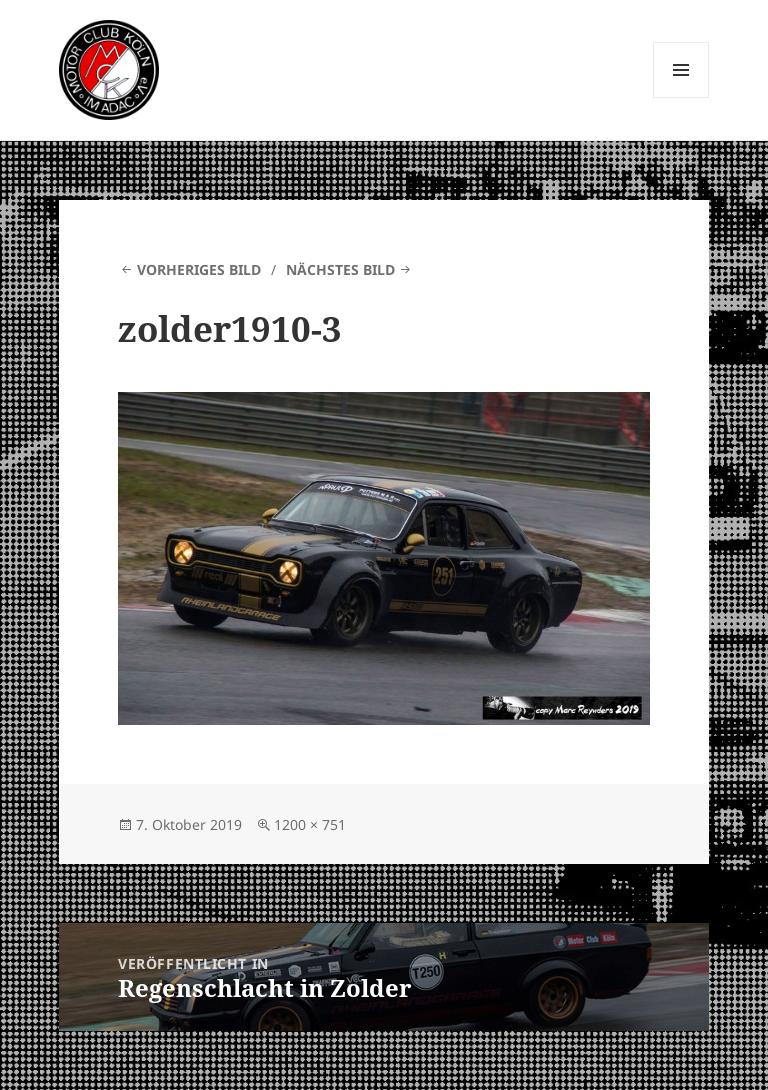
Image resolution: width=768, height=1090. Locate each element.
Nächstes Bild (340, 269)
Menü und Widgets (681, 97)
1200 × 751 (310, 824)
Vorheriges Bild (199, 269)
